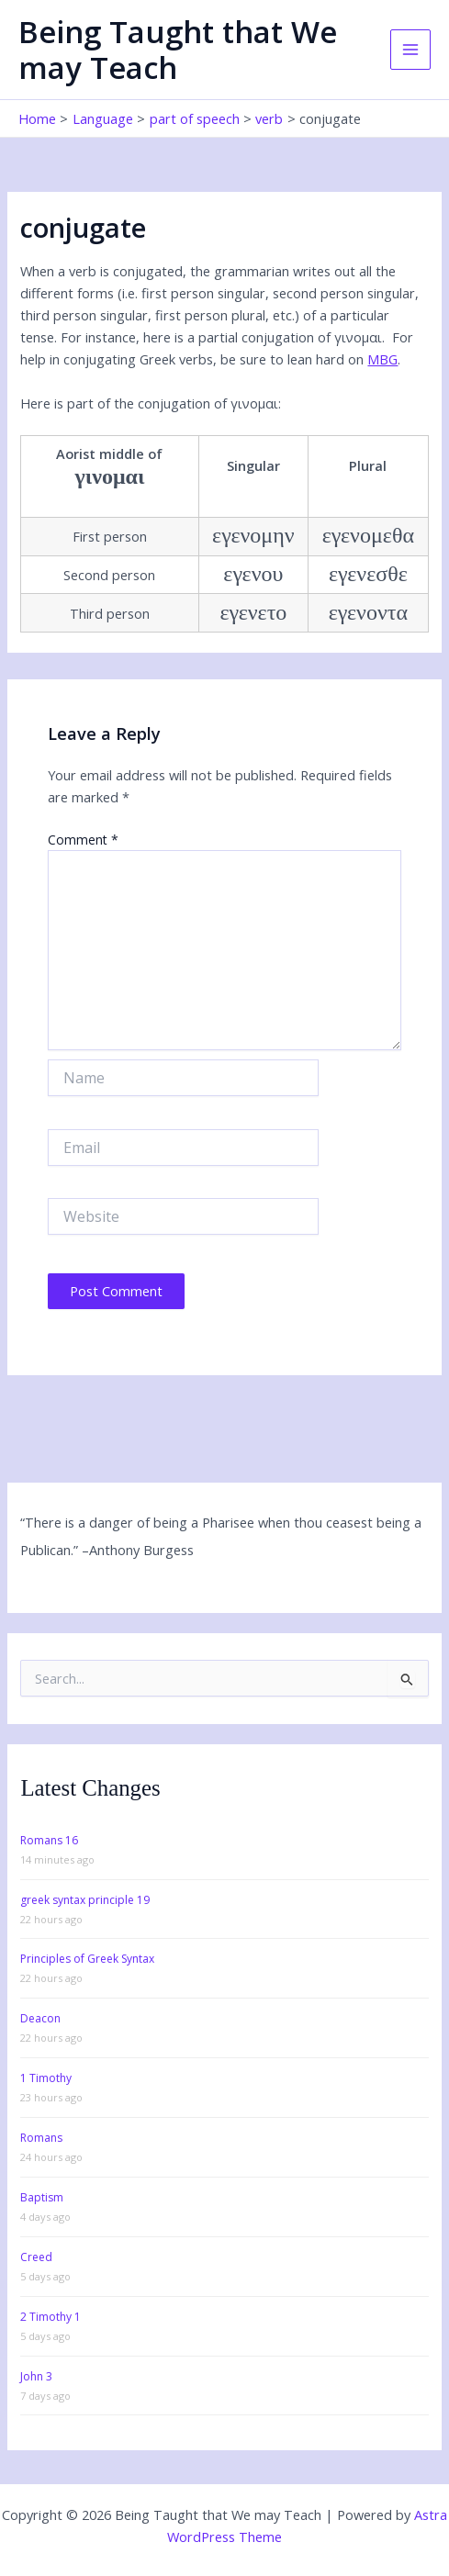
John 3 (36, 2376)
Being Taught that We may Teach (177, 49)
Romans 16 (49, 1840)
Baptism (41, 2197)
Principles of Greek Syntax (87, 1958)
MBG (382, 359)
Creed (36, 2257)
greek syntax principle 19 (85, 1900)
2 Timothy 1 (50, 2316)
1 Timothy (46, 2078)
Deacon (40, 2018)
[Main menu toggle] (410, 49)
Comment (83, 839)
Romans (41, 2137)
